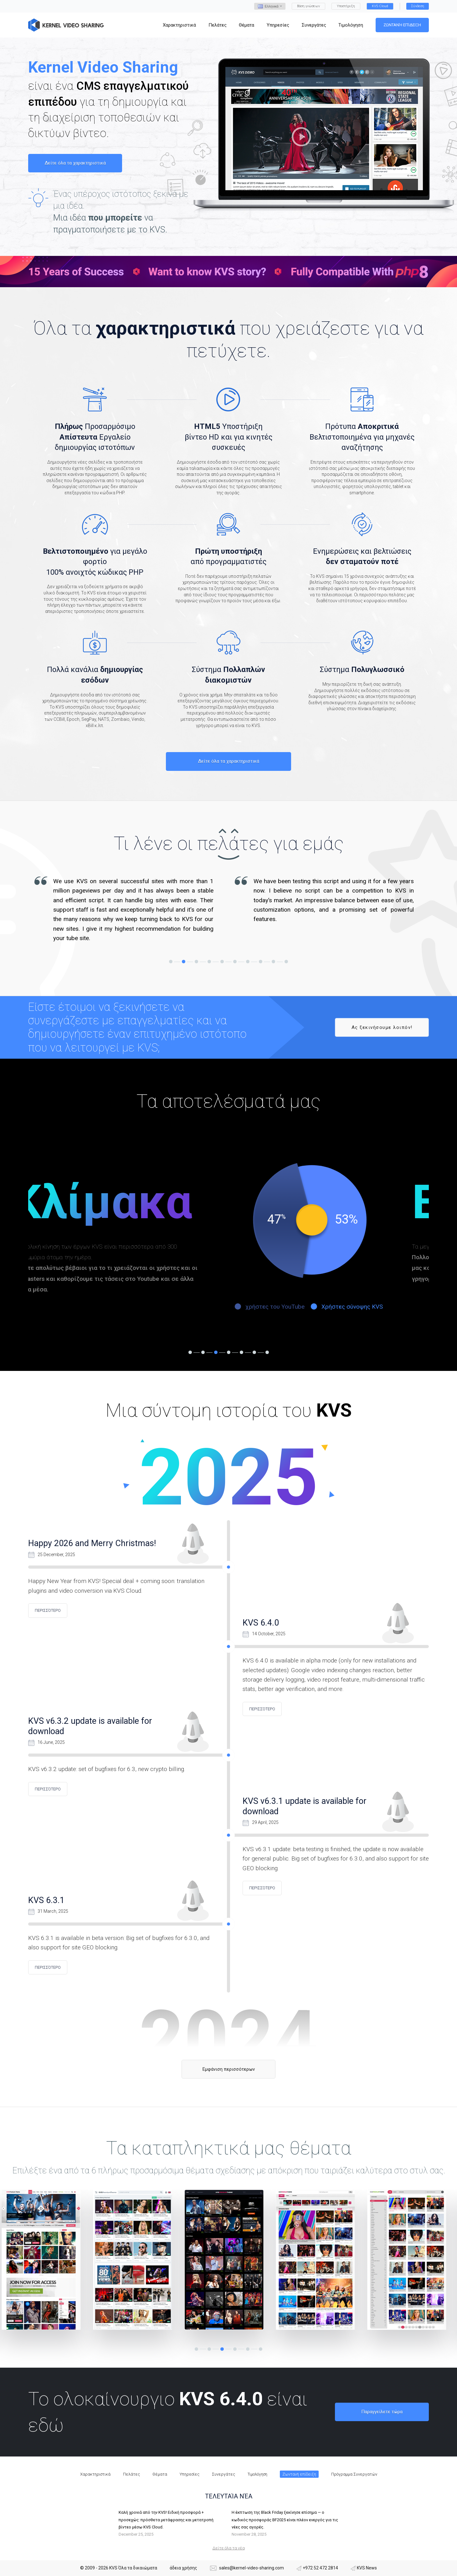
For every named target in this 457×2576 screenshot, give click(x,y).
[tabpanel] (128, 910)
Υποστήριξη (346, 6)
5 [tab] (222, 961)
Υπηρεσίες (189, 2474)
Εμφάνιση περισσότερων (229, 2069)
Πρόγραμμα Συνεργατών (354, 2474)
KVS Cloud (380, 6)
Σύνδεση (417, 6)
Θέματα (159, 2474)
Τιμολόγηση (257, 2474)
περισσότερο (48, 1610)
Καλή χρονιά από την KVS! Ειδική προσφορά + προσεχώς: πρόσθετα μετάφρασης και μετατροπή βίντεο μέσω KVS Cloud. (166, 2519)
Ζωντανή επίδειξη (402, 25)
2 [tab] (183, 961)
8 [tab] (260, 961)
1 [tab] (170, 961)
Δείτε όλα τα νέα (229, 2548)
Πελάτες (131, 2474)
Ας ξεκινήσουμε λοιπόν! (382, 1027)
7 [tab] (247, 961)
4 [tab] (209, 961)
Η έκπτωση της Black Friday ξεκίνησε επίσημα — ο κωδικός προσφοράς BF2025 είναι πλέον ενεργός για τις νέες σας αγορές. (285, 2519)
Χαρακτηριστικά (95, 2474)
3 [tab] (196, 961)
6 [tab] (235, 961)
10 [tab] (286, 961)
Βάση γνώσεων (308, 6)
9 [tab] (273, 961)
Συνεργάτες (223, 2474)
